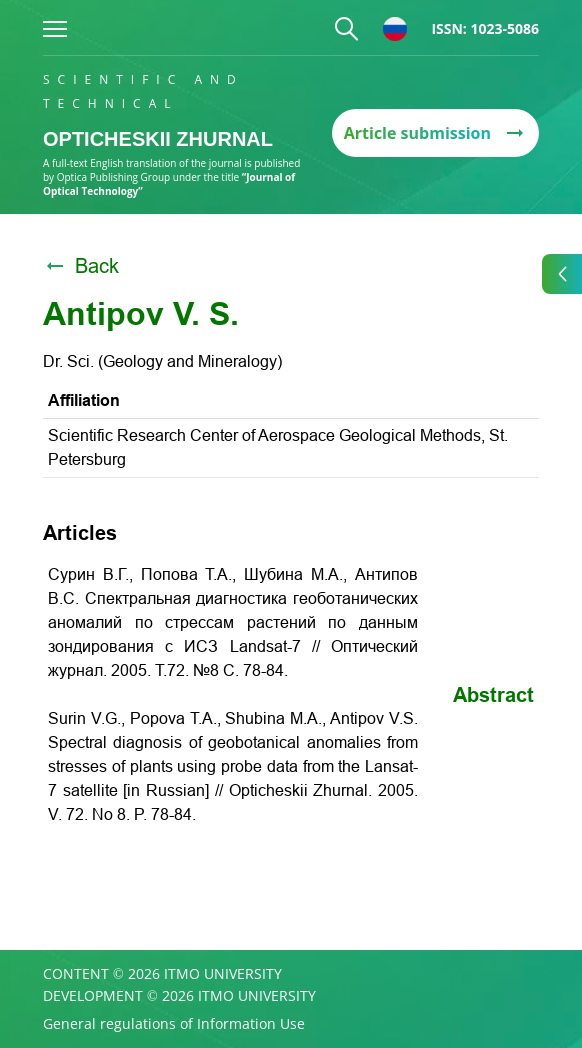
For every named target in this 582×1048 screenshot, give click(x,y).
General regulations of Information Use (174, 1024)
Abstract (493, 695)
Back (81, 266)
